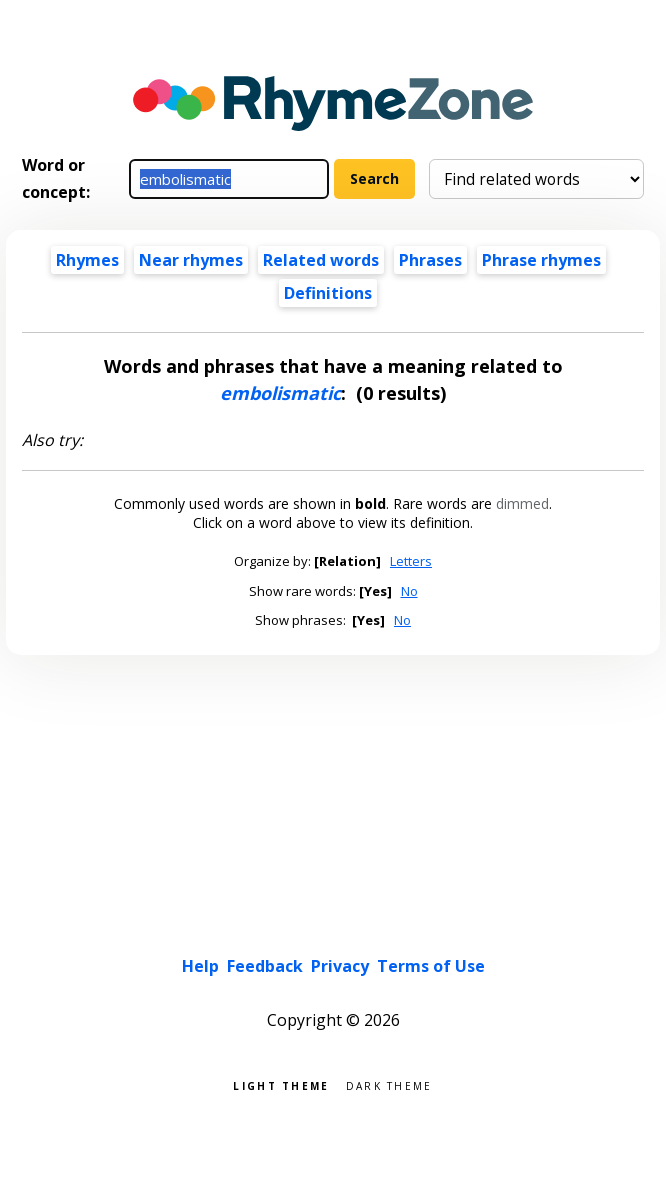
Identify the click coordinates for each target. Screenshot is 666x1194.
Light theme (281, 1084)
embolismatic (280, 393)
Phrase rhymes (541, 260)
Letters (411, 561)
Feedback (265, 966)
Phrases (430, 260)
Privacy (340, 966)
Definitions (328, 293)
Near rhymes (191, 260)
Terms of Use (431, 966)
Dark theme (389, 1084)
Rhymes (87, 260)
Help (200, 966)
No (409, 591)
